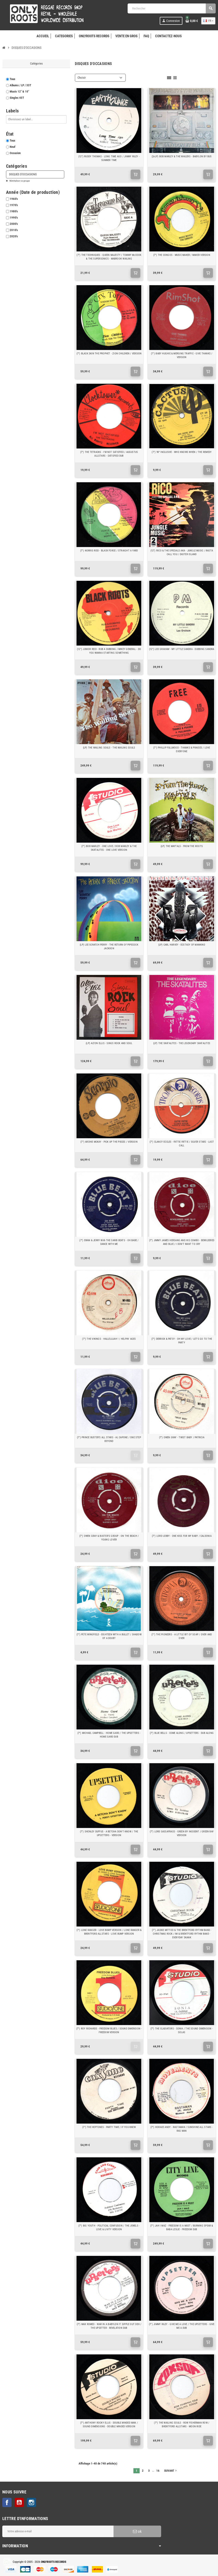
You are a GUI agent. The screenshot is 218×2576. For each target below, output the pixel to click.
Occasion (15, 153)
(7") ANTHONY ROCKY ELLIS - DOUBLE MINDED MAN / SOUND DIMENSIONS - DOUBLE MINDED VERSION (109, 2424)
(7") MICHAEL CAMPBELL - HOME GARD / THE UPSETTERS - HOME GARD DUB (109, 1735)
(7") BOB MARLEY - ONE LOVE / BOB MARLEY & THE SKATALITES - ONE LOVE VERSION (109, 848)
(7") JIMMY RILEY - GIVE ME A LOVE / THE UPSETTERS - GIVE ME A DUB (182, 2326)
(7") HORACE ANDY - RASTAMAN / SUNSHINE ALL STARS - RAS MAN (181, 2129)
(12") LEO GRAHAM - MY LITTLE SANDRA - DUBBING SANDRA (181, 649)
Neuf (12, 146)
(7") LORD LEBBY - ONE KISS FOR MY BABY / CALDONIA (182, 1535)
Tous (12, 79)
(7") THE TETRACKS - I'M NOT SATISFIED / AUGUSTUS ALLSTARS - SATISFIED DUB (109, 454)
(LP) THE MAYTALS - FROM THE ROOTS (182, 846)
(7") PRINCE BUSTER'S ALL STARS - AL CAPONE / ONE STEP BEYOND (109, 1439)
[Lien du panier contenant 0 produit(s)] (191, 21)
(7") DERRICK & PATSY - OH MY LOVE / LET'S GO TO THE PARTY (181, 1340)
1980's (14, 211)
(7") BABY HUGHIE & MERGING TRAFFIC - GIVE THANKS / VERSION (181, 355)
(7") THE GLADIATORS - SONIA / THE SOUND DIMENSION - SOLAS (181, 2030)
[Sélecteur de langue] (208, 20)
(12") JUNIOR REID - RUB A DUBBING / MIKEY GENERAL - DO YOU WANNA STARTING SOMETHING (109, 651)
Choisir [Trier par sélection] (81, 77)
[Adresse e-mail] (58, 2531)
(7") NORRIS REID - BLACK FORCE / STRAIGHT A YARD (109, 550)
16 (158, 2470)
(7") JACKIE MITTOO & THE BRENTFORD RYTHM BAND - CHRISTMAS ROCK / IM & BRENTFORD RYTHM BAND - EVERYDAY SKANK (182, 1934)
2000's (14, 224)
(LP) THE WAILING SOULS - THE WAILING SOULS (109, 747)
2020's (14, 236)
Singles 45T (17, 97)
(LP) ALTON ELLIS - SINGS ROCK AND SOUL (109, 1043)
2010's (14, 230)
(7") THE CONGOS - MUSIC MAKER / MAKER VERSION (181, 255)
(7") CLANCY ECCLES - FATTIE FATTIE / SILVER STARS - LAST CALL (182, 1143)
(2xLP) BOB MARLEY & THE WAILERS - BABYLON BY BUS (182, 156)
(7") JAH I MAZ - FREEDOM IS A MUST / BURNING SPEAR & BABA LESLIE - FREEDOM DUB (181, 2227)
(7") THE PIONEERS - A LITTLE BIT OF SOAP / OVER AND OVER (181, 1636)
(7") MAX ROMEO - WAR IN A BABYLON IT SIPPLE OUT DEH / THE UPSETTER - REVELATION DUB (109, 2326)
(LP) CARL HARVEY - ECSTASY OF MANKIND (181, 944)
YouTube (19, 2502)
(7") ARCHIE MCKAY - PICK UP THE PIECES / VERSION (109, 1141)
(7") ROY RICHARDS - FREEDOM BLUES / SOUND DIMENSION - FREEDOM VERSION (109, 2030)
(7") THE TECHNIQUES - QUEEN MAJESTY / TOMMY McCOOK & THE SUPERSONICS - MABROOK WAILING (109, 257)
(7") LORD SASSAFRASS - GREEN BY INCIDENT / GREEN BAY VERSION (182, 1833)
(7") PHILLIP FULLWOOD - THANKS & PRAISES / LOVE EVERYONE (181, 749)
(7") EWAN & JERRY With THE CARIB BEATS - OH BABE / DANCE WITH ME (108, 1242)
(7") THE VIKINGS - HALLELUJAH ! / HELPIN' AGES (109, 1338)
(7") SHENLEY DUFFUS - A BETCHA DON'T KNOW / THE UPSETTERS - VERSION (109, 1833)
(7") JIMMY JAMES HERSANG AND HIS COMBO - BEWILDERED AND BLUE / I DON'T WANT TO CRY (181, 1242)
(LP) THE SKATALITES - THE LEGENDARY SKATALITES (181, 1043)
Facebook (7, 2502)
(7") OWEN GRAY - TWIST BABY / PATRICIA (182, 1437)
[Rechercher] (171, 8)
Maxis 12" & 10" (19, 91)
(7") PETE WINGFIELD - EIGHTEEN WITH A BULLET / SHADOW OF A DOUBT (109, 1636)
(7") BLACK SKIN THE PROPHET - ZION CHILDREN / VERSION (109, 353)
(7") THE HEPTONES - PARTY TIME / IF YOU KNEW (109, 2127)
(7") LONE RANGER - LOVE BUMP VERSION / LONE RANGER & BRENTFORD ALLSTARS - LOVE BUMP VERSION (109, 1932)
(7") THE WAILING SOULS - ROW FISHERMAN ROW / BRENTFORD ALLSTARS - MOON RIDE (181, 2424)
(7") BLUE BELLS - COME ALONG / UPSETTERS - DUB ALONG (182, 1733)
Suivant (171, 2470)
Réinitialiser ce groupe (19, 180)
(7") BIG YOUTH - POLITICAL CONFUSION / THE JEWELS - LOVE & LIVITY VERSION (109, 2227)
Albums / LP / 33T (20, 85)
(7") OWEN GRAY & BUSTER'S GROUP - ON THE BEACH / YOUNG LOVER (109, 1537)
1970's (14, 205)
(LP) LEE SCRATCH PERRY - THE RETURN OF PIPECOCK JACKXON (109, 946)
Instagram (31, 2502)
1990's (14, 217)
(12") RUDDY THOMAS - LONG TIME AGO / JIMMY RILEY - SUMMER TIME (109, 158)
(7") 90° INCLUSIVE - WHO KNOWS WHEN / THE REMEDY (182, 452)
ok (137, 2531)
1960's (14, 199)
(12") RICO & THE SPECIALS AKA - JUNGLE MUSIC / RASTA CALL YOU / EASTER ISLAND (181, 552)
